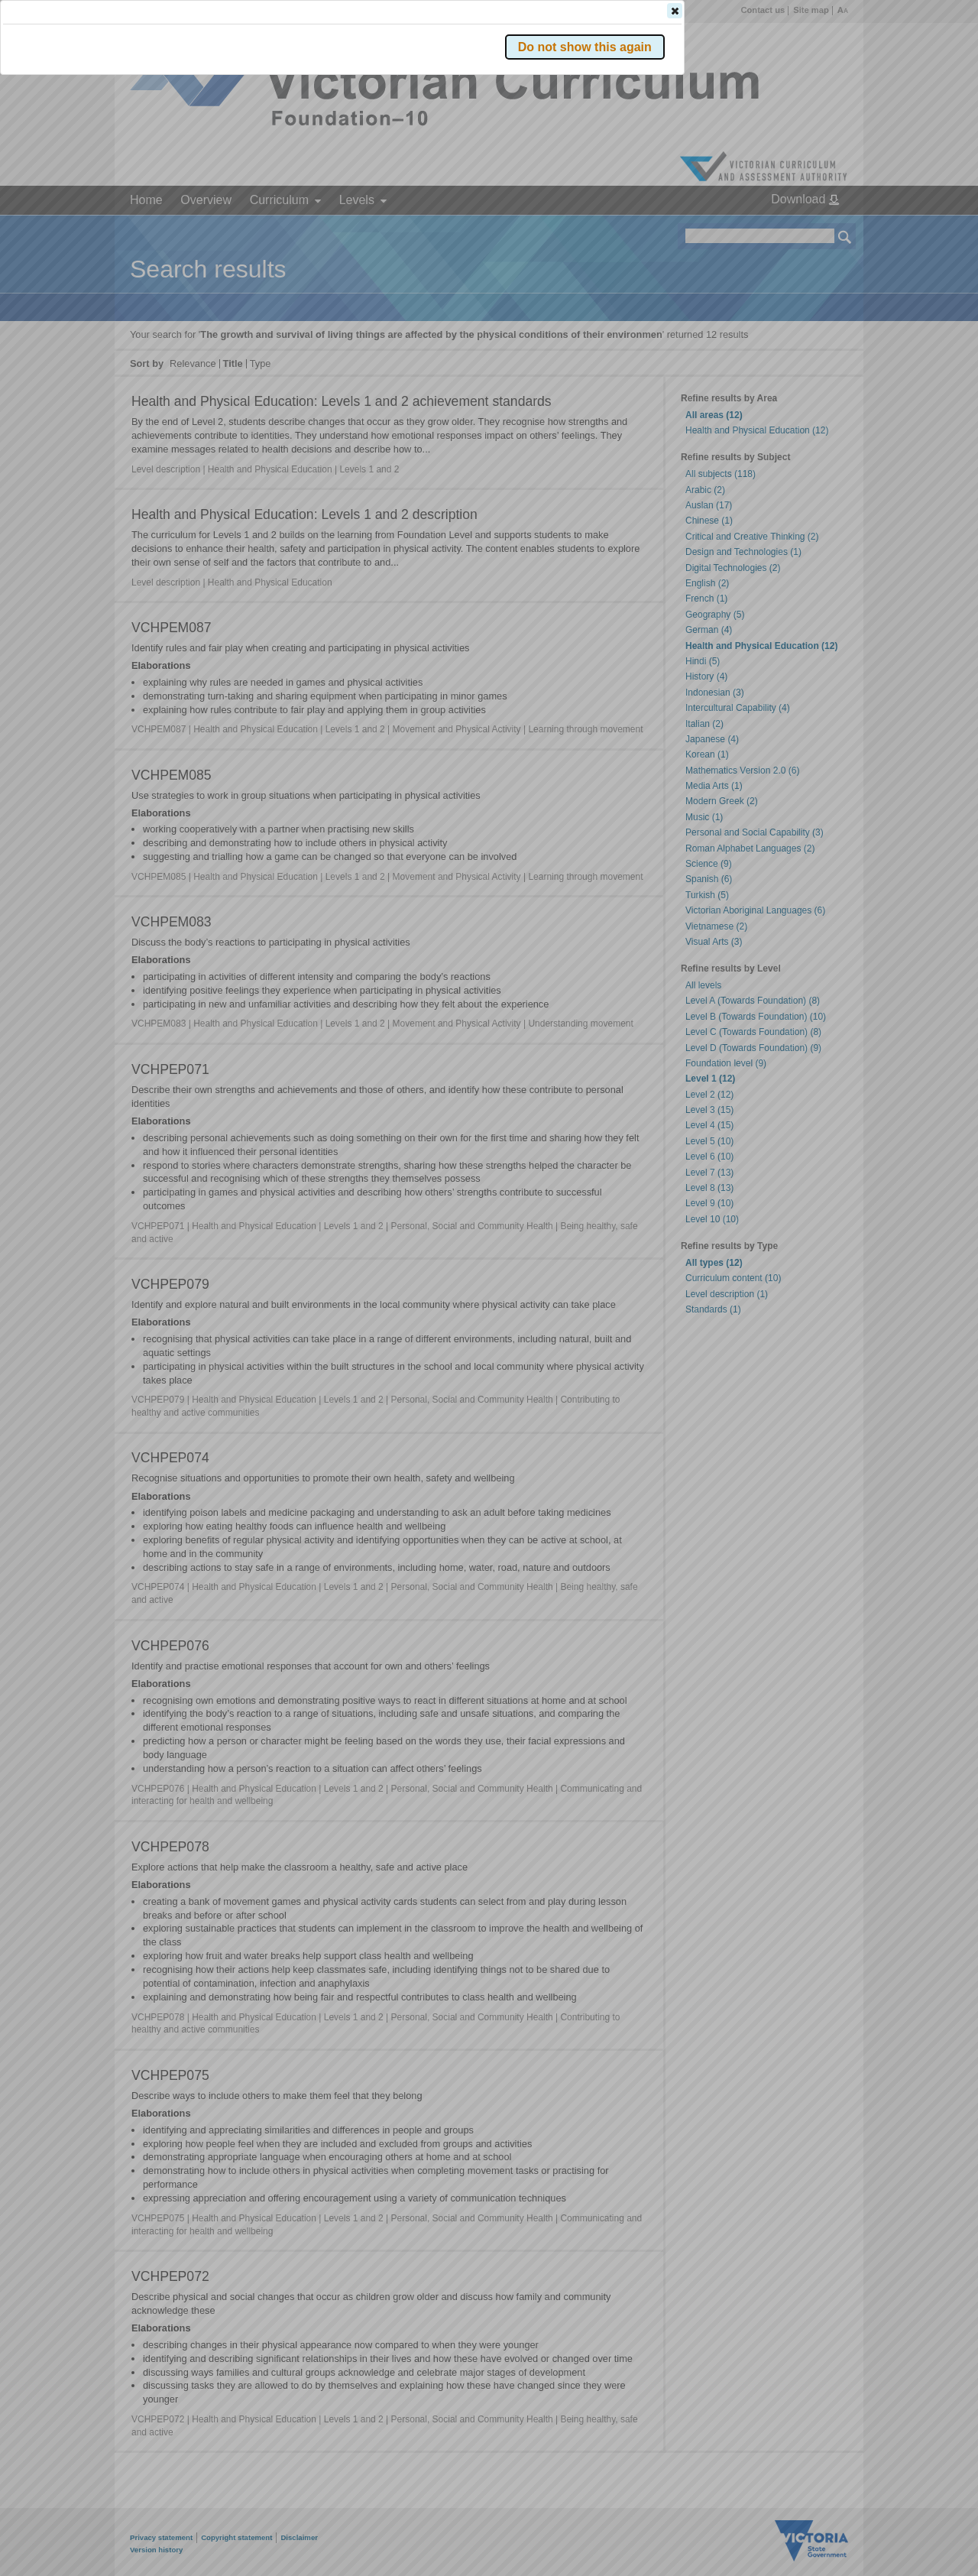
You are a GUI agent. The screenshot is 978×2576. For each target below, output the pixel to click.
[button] (818, 228)
